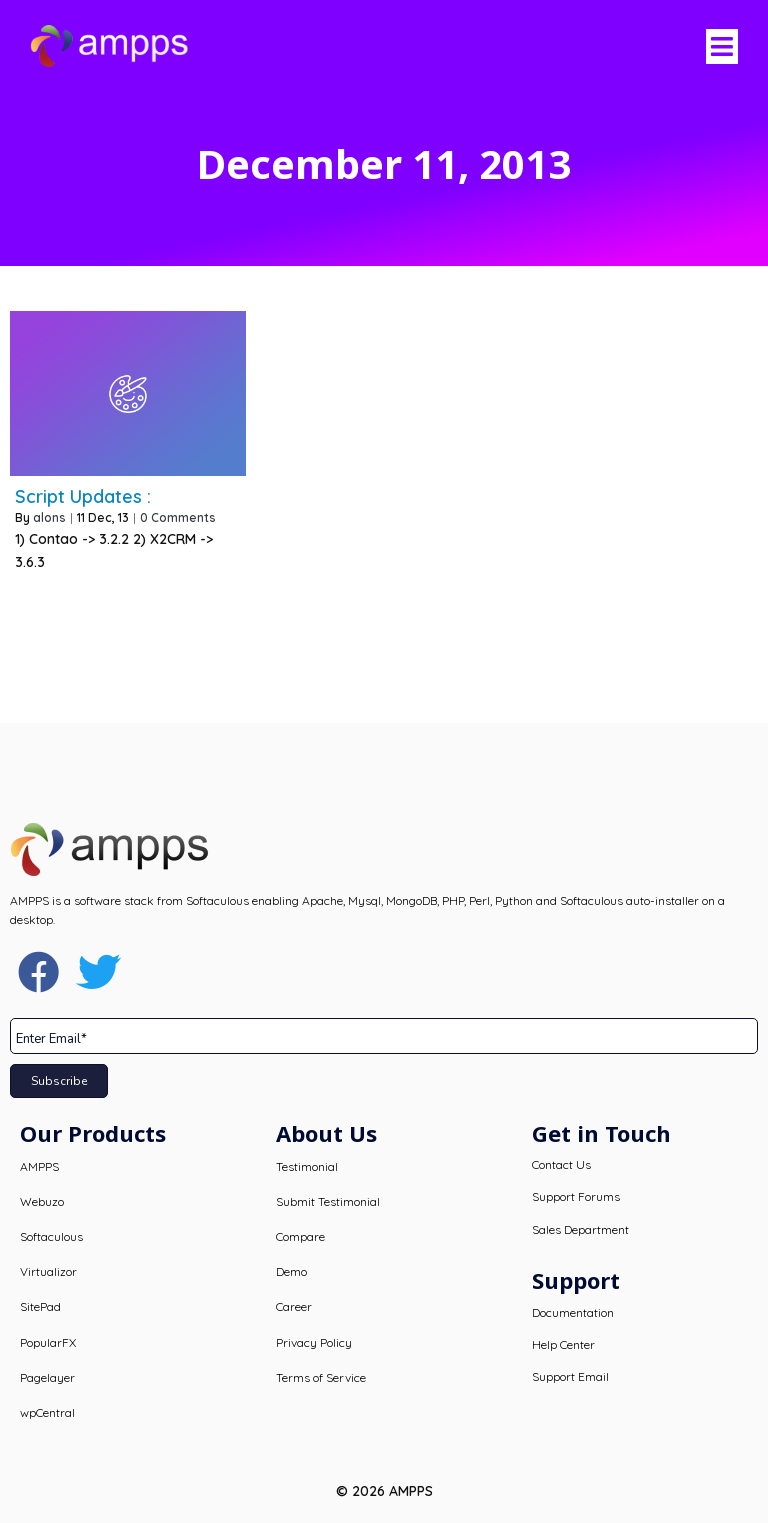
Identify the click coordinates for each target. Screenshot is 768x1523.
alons (49, 517)
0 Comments (178, 517)
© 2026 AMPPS (384, 1491)
